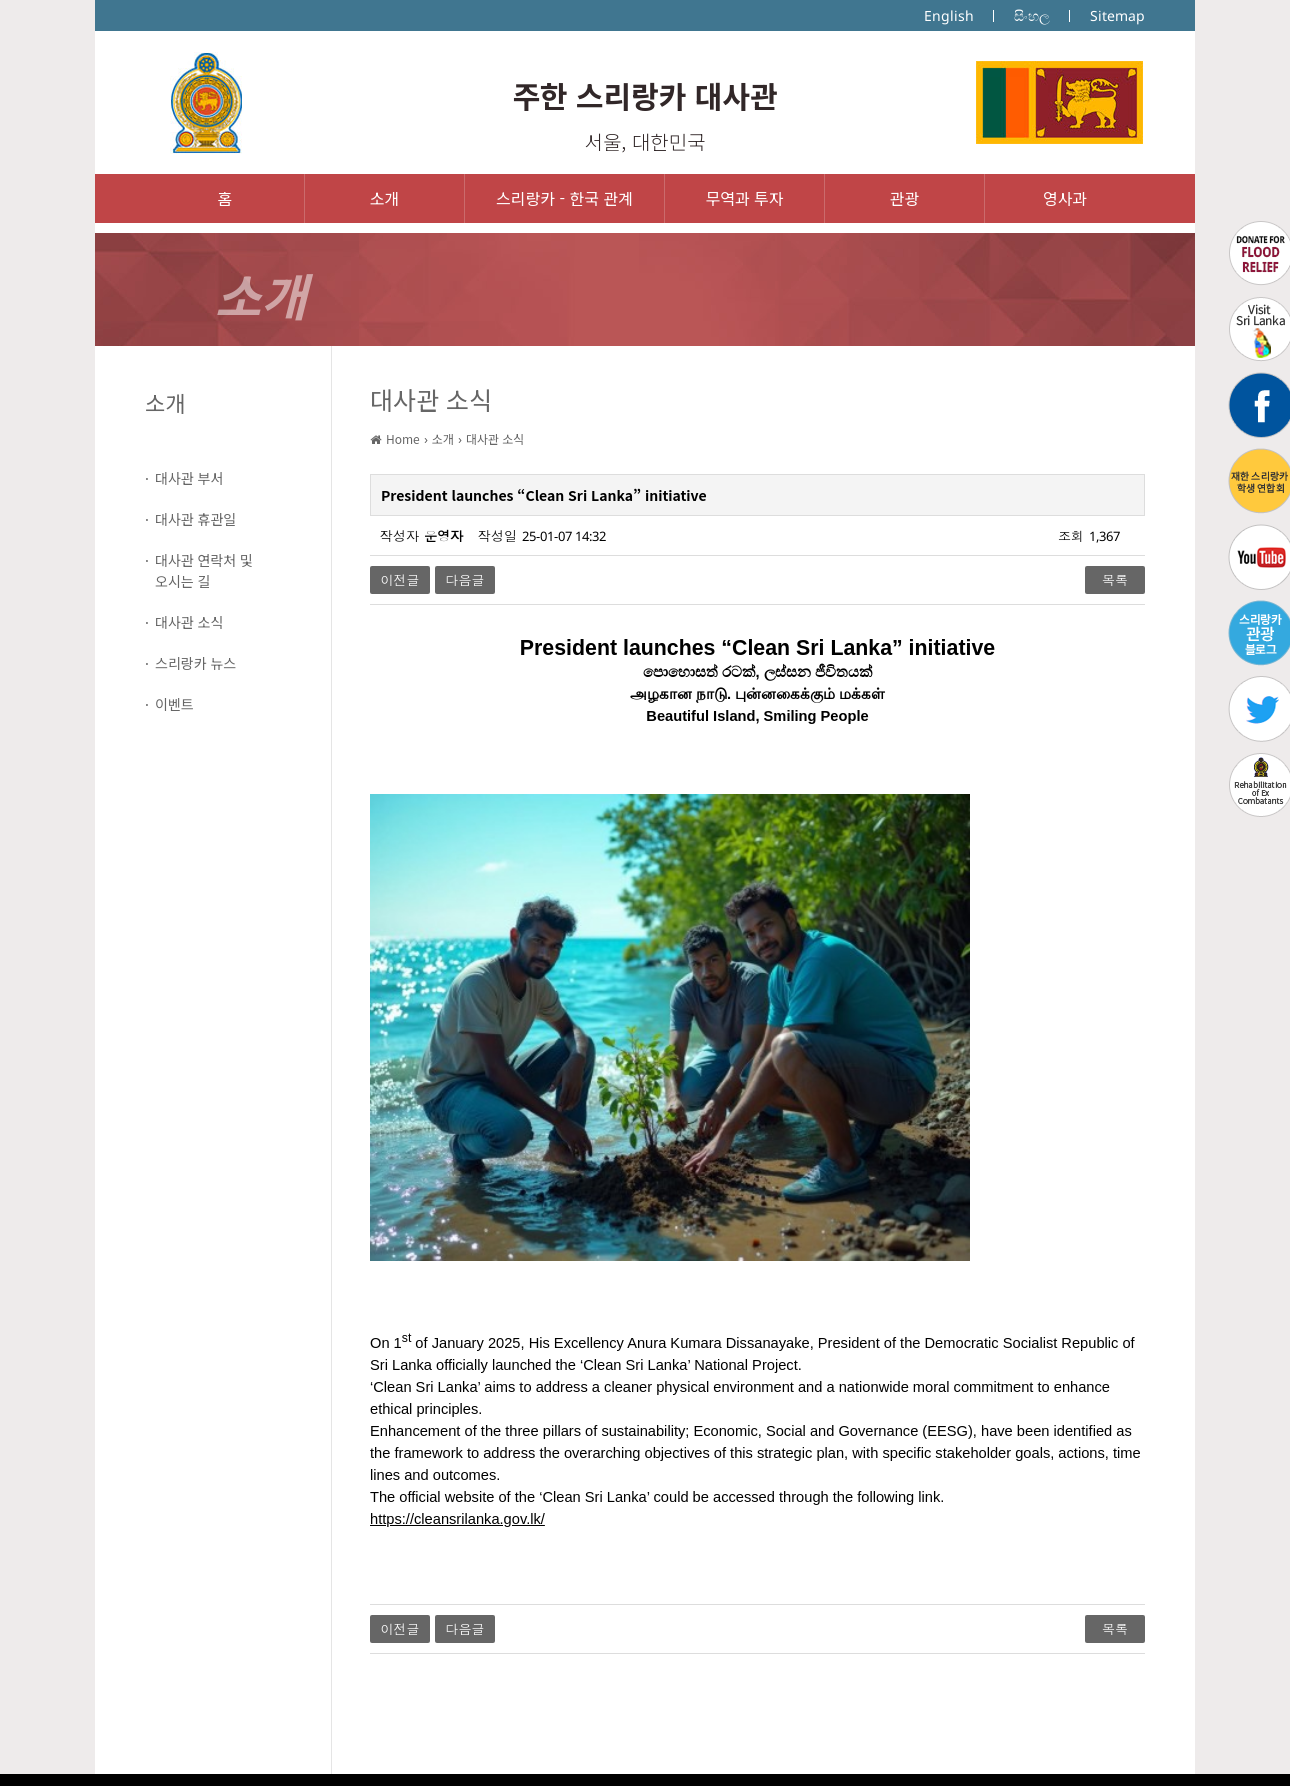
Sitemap (1117, 15)
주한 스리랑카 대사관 (644, 95)
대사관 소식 (189, 622)
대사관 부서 (189, 478)
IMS (602, 1756)
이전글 (400, 580)
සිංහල (1032, 15)
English (949, 15)
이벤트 (174, 704)
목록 (1115, 580)
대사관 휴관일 (195, 519)
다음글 (465, 580)
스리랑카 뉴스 (195, 663)
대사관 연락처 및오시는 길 (204, 570)
